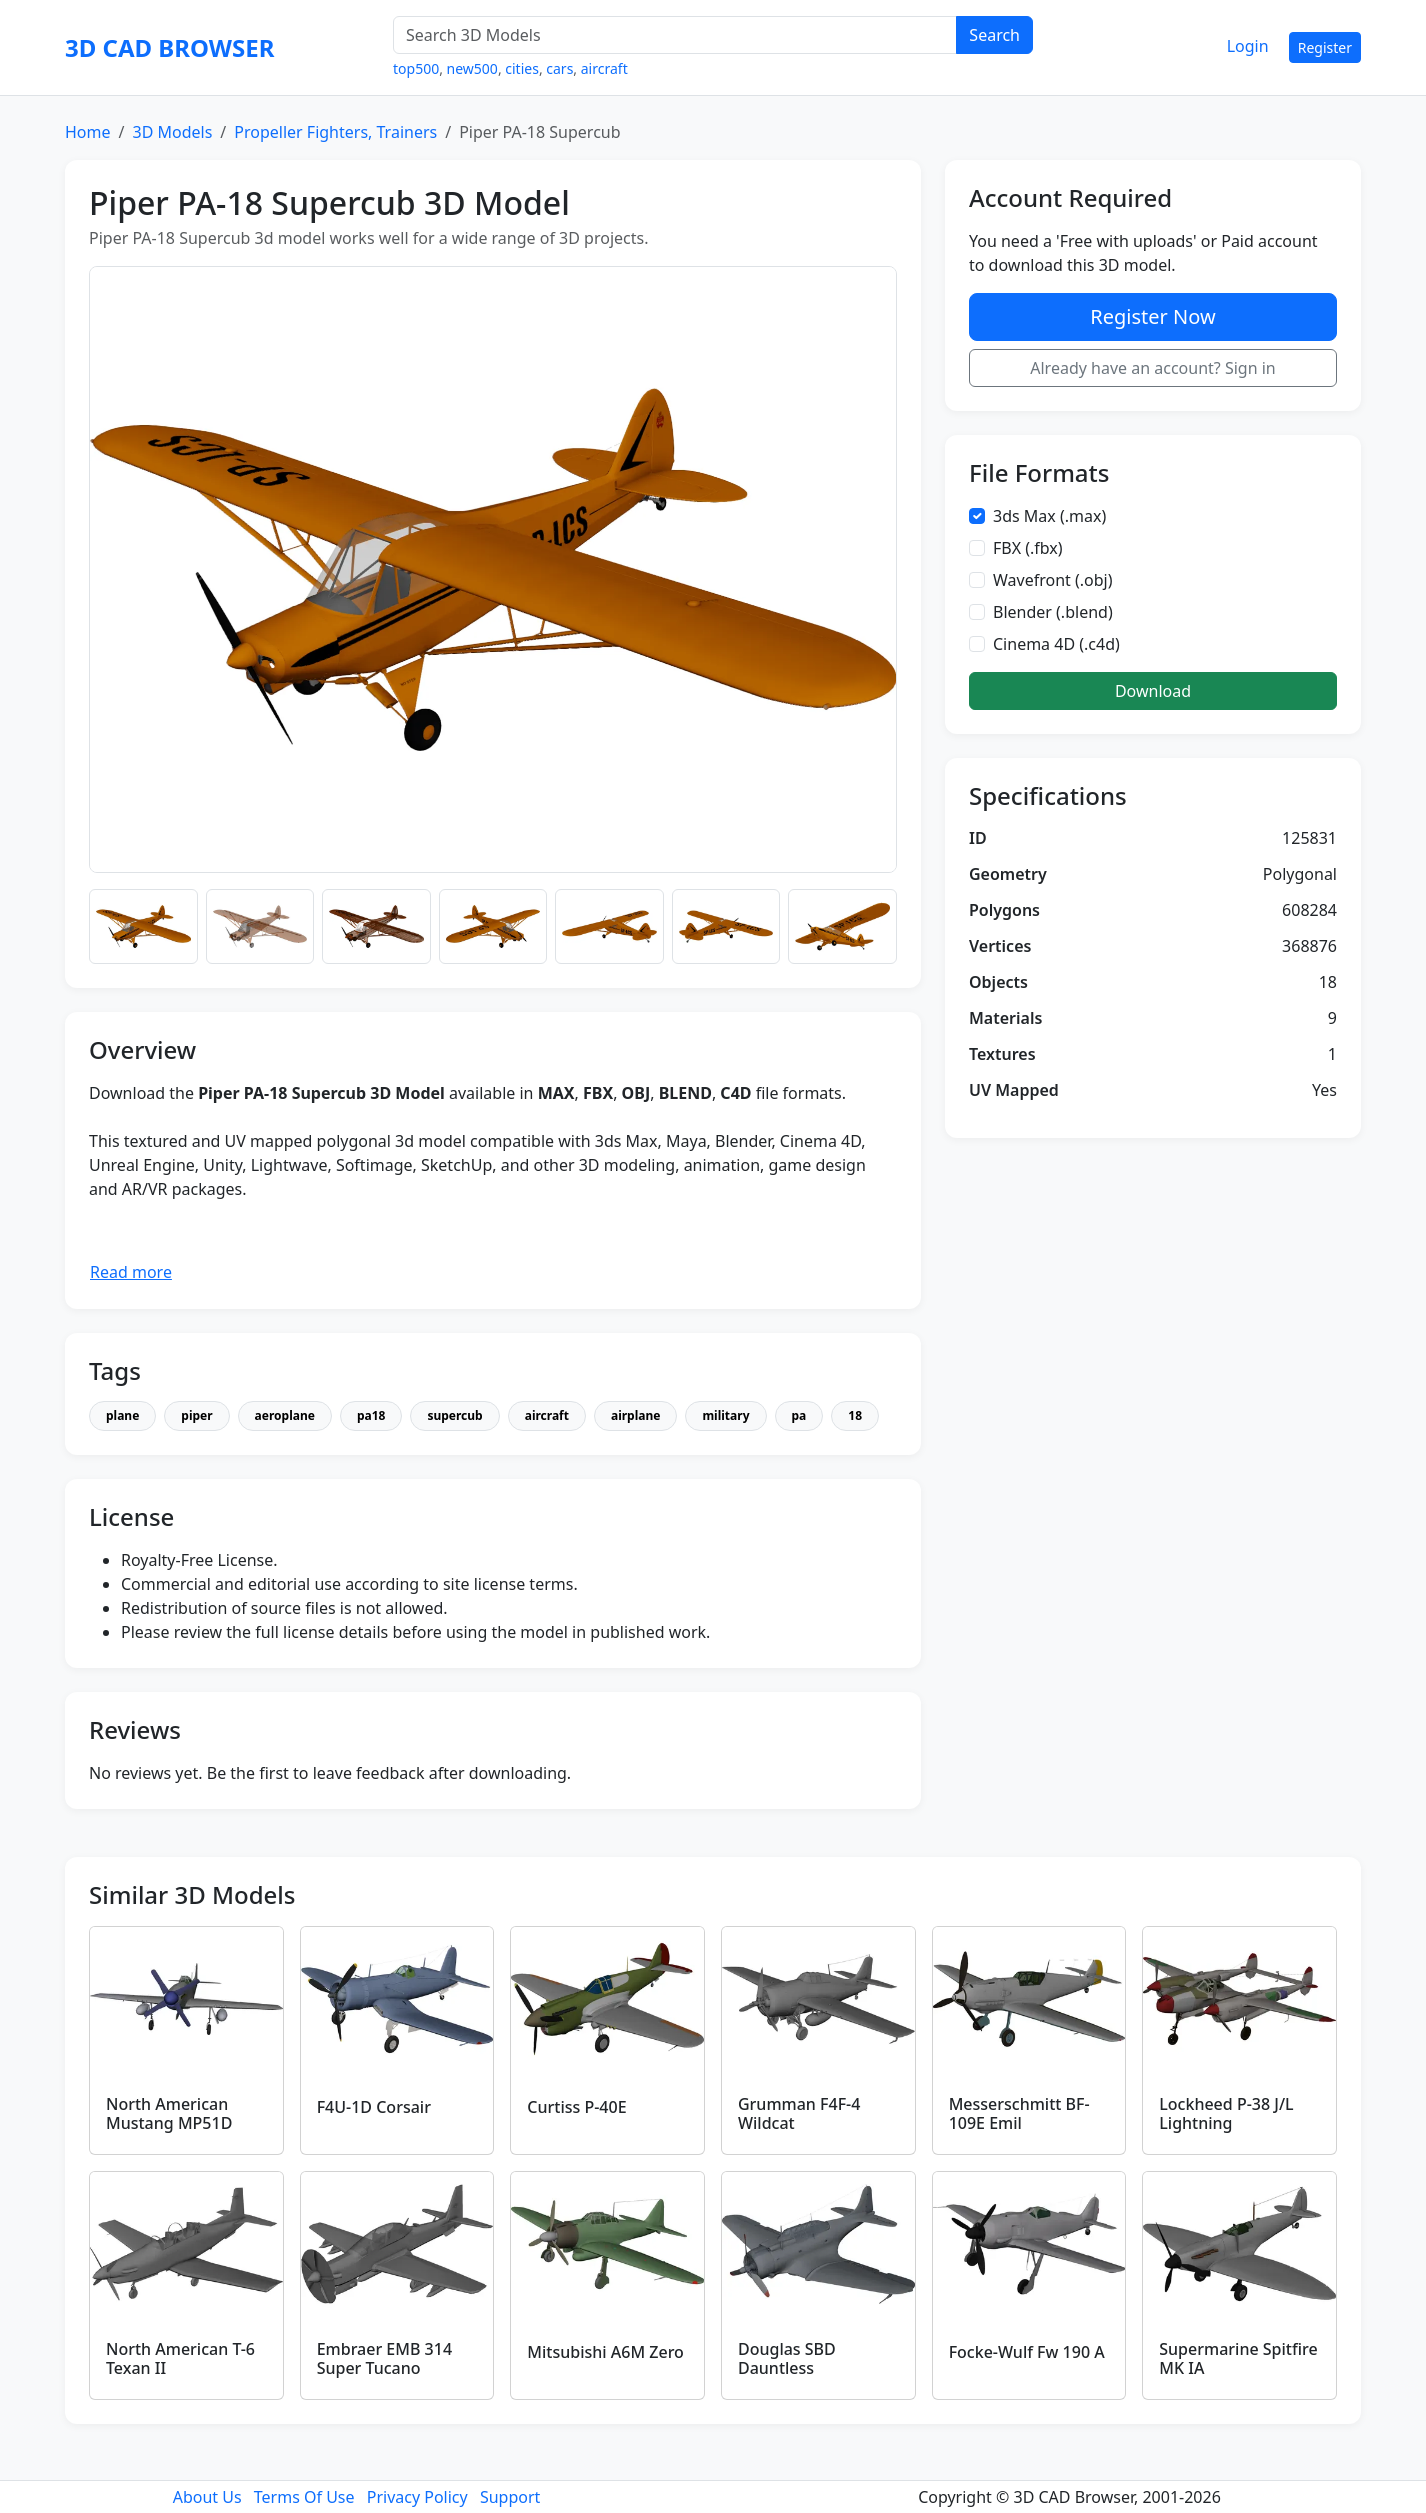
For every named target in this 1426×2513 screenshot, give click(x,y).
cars (559, 68)
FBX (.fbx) (1028, 548)
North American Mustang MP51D (169, 2113)
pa (799, 1415)
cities (522, 68)
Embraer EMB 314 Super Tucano (384, 2358)
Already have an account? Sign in (1153, 368)
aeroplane (285, 1415)
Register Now (1152, 316)
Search (994, 35)
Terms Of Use (304, 2497)
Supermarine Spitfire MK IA (1238, 2358)
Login (1248, 46)
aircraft (604, 68)
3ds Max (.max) (1049, 516)
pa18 (371, 1415)
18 (855, 1415)
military (725, 1415)
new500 (472, 68)
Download (1153, 691)
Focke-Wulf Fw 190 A (1027, 2352)
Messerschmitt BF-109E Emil (1019, 2113)
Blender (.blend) (1053, 612)
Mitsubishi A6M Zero (605, 2352)
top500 (416, 68)
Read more (131, 1272)
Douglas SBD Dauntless (787, 2358)
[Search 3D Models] (675, 35)
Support (510, 2497)
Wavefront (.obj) (1053, 580)
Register (1325, 47)
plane (122, 1415)
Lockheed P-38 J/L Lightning (1226, 2113)
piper (196, 1415)
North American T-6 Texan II (180, 2358)
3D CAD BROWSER (169, 47)
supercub (454, 1415)
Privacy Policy (417, 2497)
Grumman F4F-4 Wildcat (799, 2113)
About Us (207, 2497)
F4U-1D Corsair (374, 2107)
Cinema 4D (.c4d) (1056, 644)
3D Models (172, 132)
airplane (635, 1415)
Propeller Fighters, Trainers (335, 132)
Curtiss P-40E (576, 2107)
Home (88, 132)
